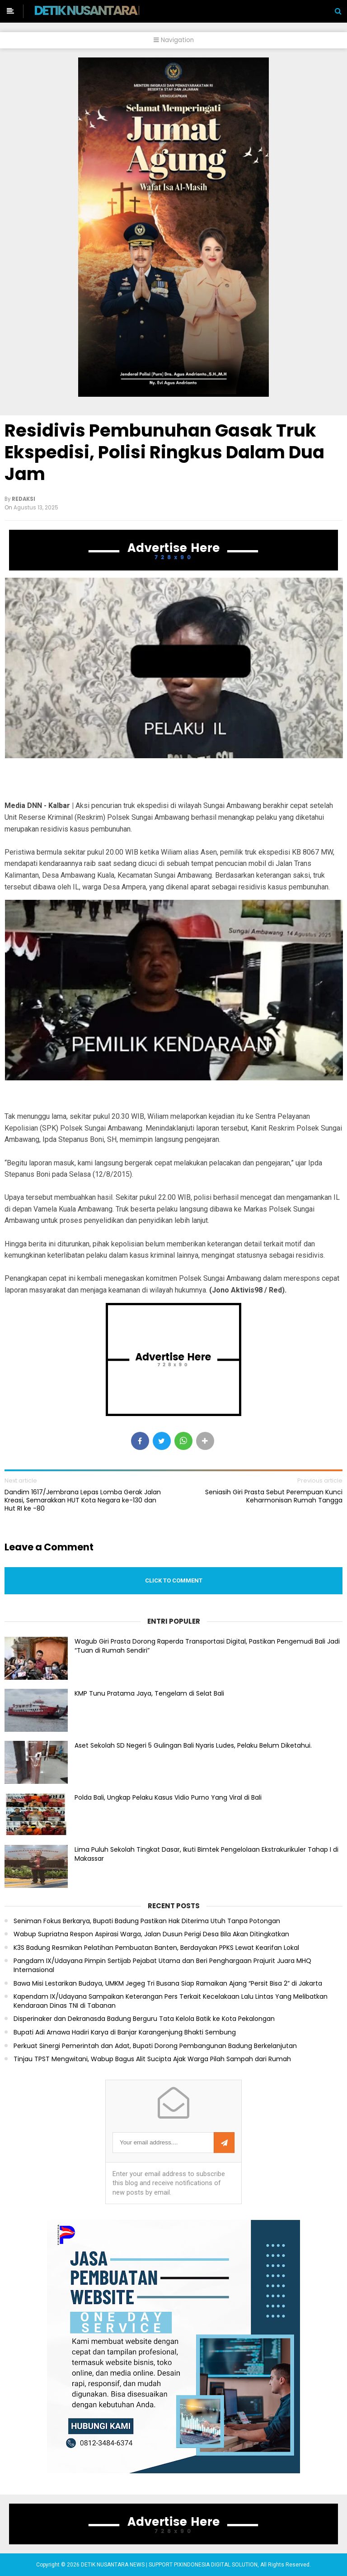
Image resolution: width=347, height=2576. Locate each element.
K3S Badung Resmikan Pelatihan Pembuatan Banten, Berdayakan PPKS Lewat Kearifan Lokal (156, 1948)
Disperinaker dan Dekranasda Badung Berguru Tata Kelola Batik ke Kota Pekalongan (144, 2019)
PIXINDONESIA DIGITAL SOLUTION (216, 2565)
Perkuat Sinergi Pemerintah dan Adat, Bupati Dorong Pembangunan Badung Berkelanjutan (155, 2046)
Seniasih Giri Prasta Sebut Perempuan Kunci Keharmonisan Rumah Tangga (273, 1496)
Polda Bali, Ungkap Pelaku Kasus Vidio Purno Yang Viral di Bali (168, 1797)
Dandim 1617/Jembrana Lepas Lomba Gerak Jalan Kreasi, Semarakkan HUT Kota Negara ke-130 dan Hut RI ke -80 (83, 1500)
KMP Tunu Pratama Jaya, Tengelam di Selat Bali (149, 1693)
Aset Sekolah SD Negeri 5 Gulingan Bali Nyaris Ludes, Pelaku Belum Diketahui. (193, 1745)
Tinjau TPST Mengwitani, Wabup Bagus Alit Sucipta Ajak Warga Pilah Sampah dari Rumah (152, 2059)
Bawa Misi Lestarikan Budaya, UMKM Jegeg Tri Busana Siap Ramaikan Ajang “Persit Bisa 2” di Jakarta (168, 1983)
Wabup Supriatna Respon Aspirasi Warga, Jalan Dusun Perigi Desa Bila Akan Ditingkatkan (151, 1934)
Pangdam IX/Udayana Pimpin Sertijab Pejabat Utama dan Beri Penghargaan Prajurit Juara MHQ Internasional (162, 1965)
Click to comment (173, 1580)
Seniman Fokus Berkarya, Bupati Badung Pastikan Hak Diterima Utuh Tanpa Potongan (147, 1921)
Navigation (174, 40)
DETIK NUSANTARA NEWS (102, 10)
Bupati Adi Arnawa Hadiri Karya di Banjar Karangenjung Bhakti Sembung (125, 2032)
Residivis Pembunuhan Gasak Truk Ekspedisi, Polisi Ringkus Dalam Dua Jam (164, 452)
